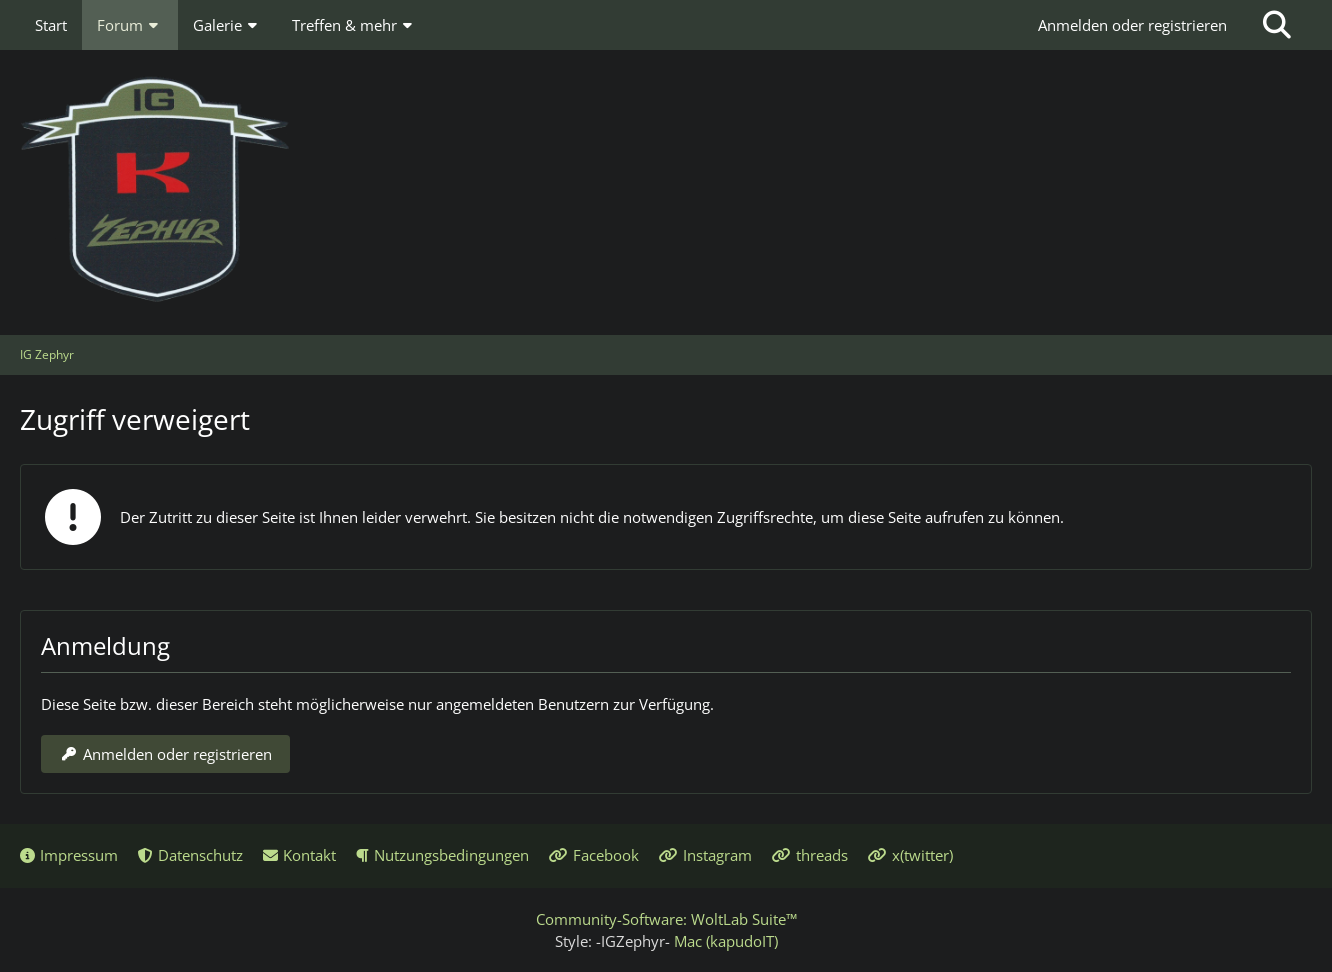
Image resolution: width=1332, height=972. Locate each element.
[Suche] (1277, 25)
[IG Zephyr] (666, 190)
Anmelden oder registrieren (1132, 25)
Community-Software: (666, 919)
